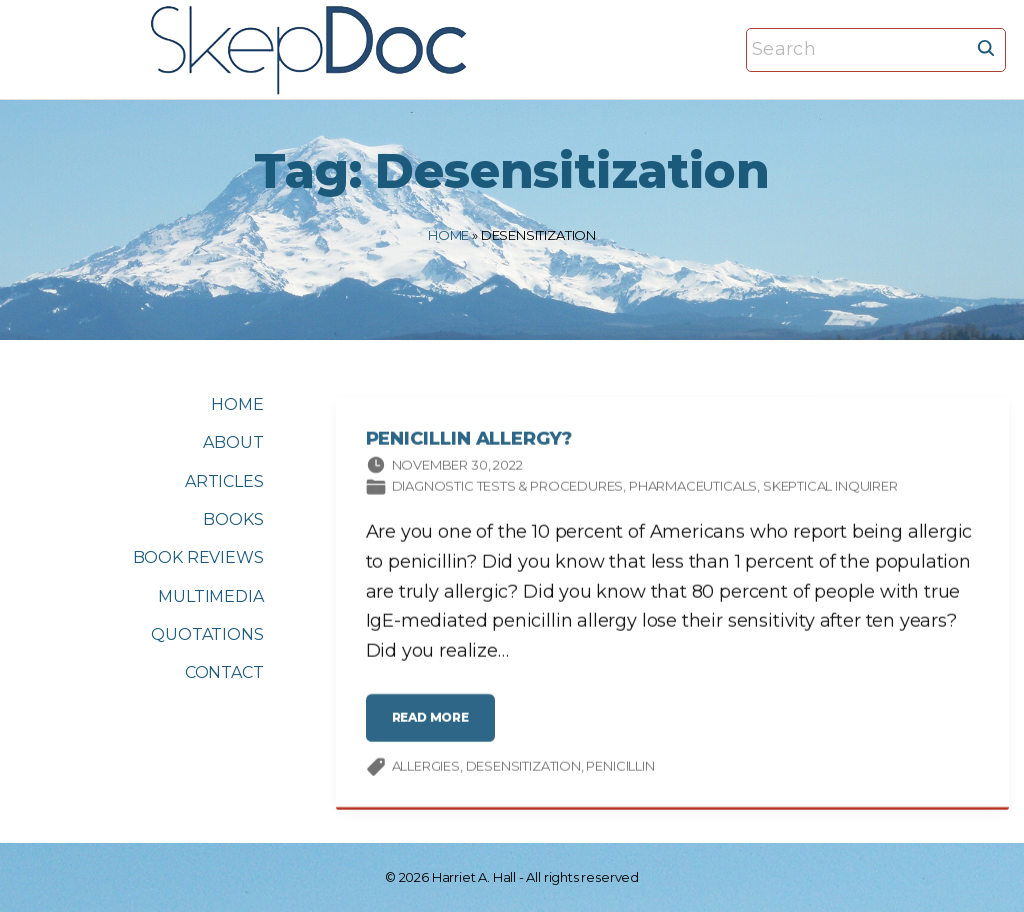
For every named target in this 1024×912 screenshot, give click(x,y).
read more (435, 727)
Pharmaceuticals (693, 489)
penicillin (620, 769)
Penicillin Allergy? (469, 442)
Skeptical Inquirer (830, 489)
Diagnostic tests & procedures (508, 489)
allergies (426, 769)
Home (448, 235)
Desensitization (523, 769)
